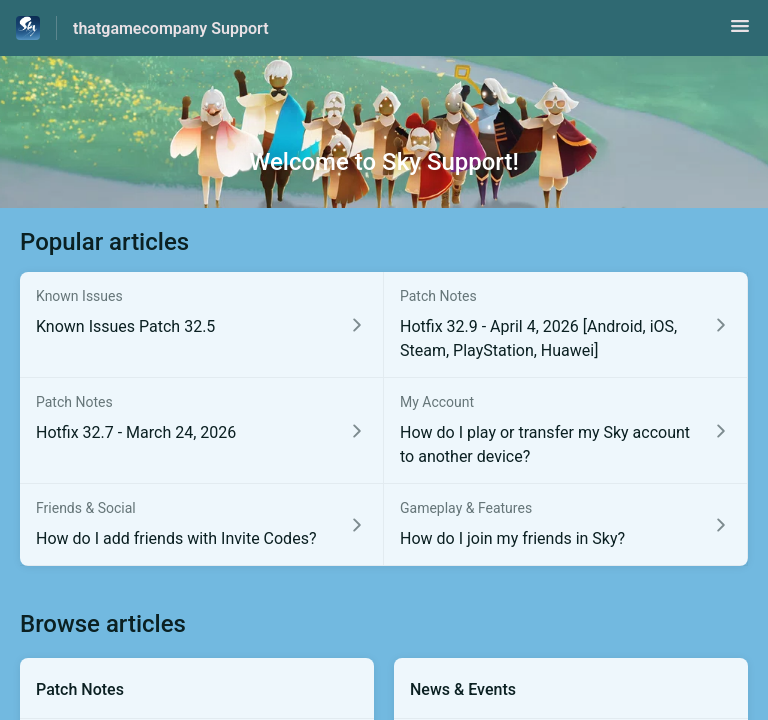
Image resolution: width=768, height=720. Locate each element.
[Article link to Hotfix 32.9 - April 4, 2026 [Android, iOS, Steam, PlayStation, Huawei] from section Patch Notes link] (566, 325)
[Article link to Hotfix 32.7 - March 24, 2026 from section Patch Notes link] (202, 431)
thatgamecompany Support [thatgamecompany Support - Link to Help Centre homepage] (171, 28)
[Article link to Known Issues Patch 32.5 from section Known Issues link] (202, 325)
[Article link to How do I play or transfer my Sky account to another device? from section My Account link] (566, 431)
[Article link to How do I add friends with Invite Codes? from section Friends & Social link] (202, 525)
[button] (740, 32)
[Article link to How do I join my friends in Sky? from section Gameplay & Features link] (566, 525)
